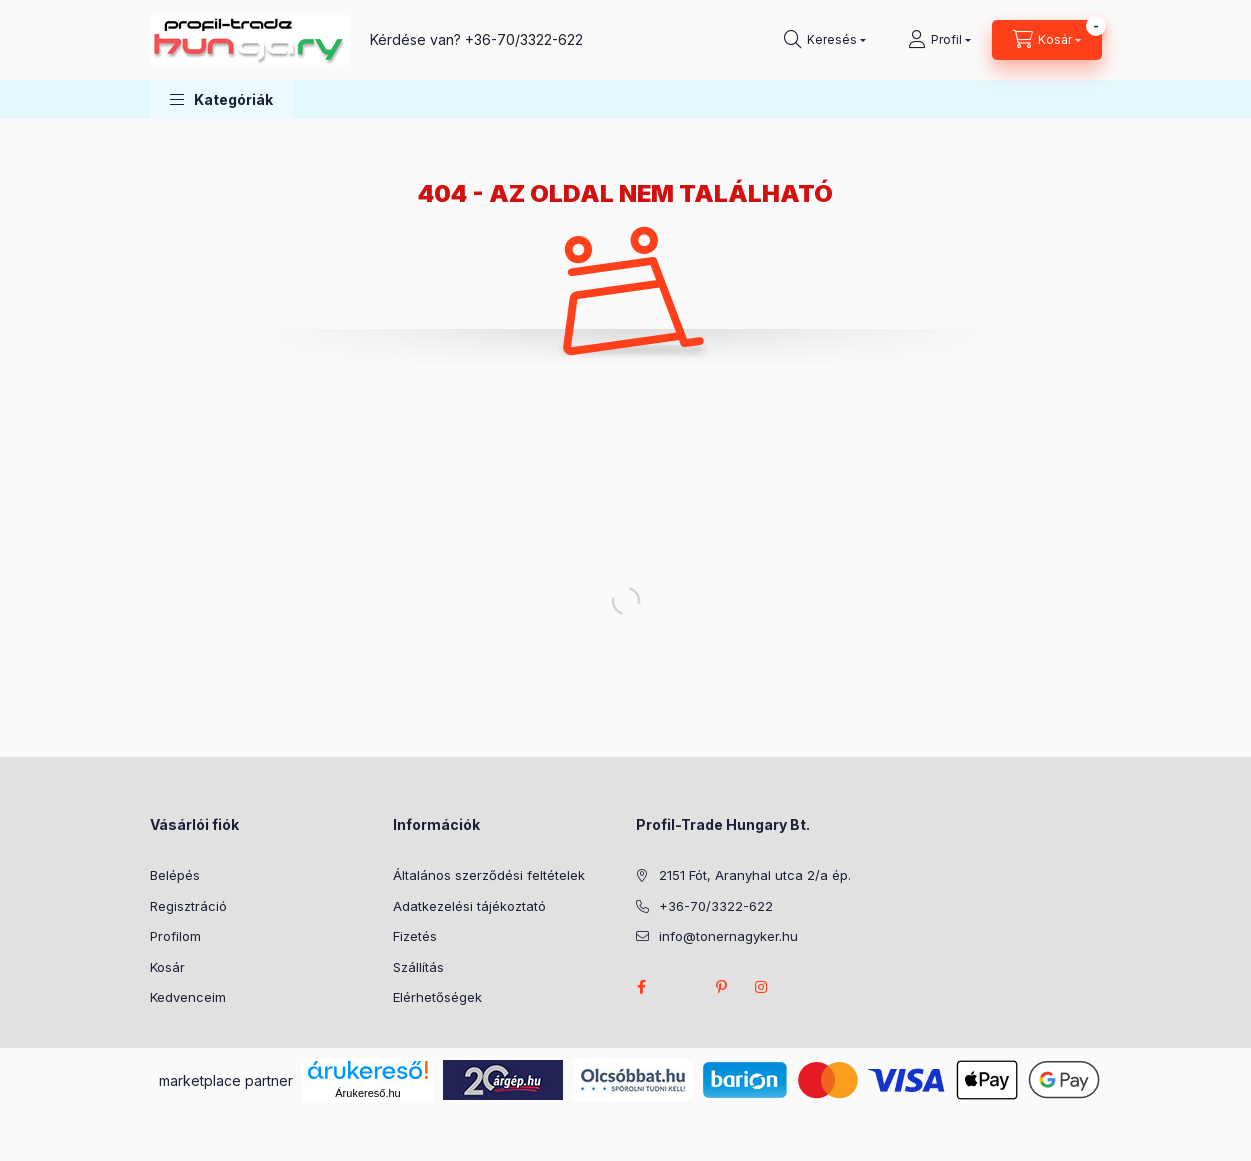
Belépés (175, 875)
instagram (762, 987)
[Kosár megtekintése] (1047, 40)
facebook (642, 987)
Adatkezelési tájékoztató (469, 906)
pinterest (722, 987)
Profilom (175, 936)
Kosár (167, 967)
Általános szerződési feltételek (489, 875)
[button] (221, 99)
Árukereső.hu (367, 1093)
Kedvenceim (188, 997)
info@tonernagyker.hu (728, 936)
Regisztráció (188, 906)
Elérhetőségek (437, 997)
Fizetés (415, 936)
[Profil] (939, 40)
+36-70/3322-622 (524, 39)
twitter (682, 987)
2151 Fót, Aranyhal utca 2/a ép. (755, 875)
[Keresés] (825, 40)
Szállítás (418, 967)
